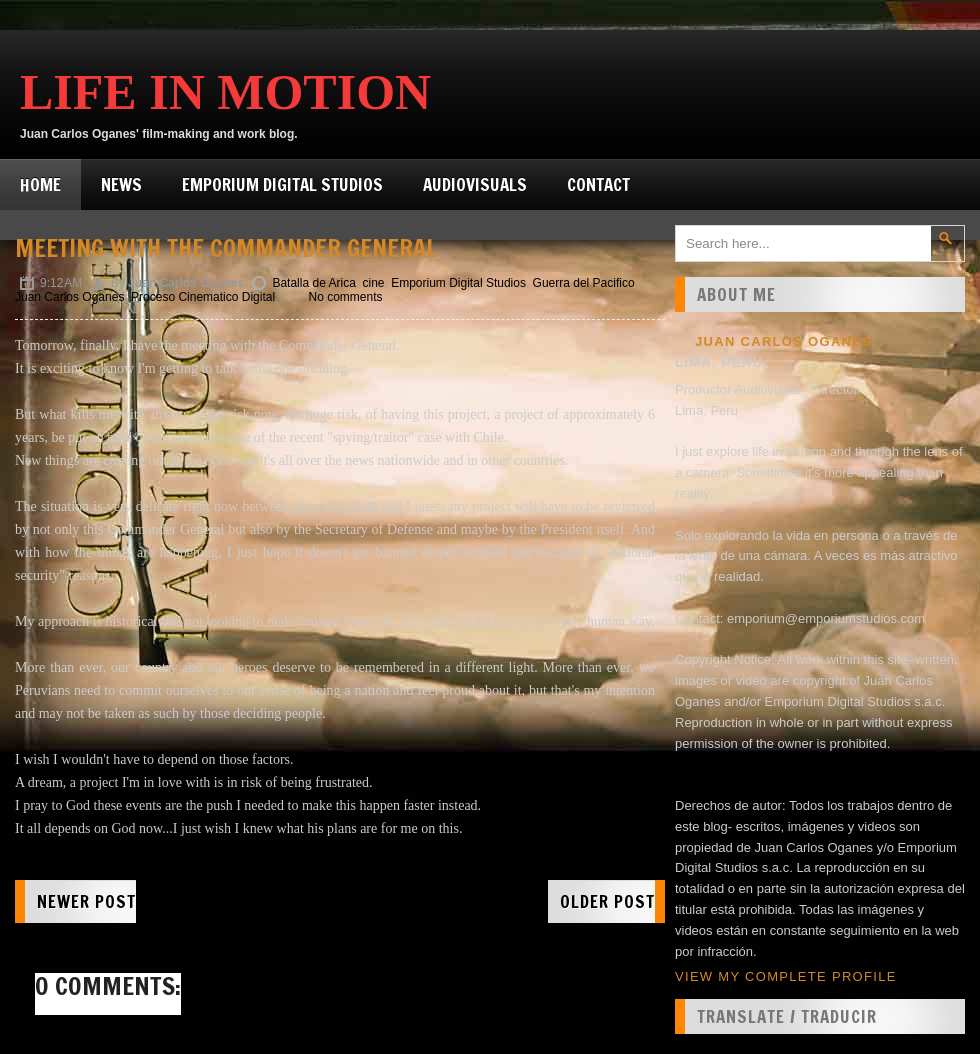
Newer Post (86, 901)
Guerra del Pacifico (584, 283)
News (121, 184)
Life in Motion (225, 92)
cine (374, 283)
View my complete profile (786, 976)
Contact (598, 184)
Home (40, 184)
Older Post (607, 901)
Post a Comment (83, 1025)
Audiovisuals (475, 184)
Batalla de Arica (313, 283)
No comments (345, 297)
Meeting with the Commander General (226, 248)
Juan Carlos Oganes (69, 297)
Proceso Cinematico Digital (203, 297)
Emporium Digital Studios (282, 184)
